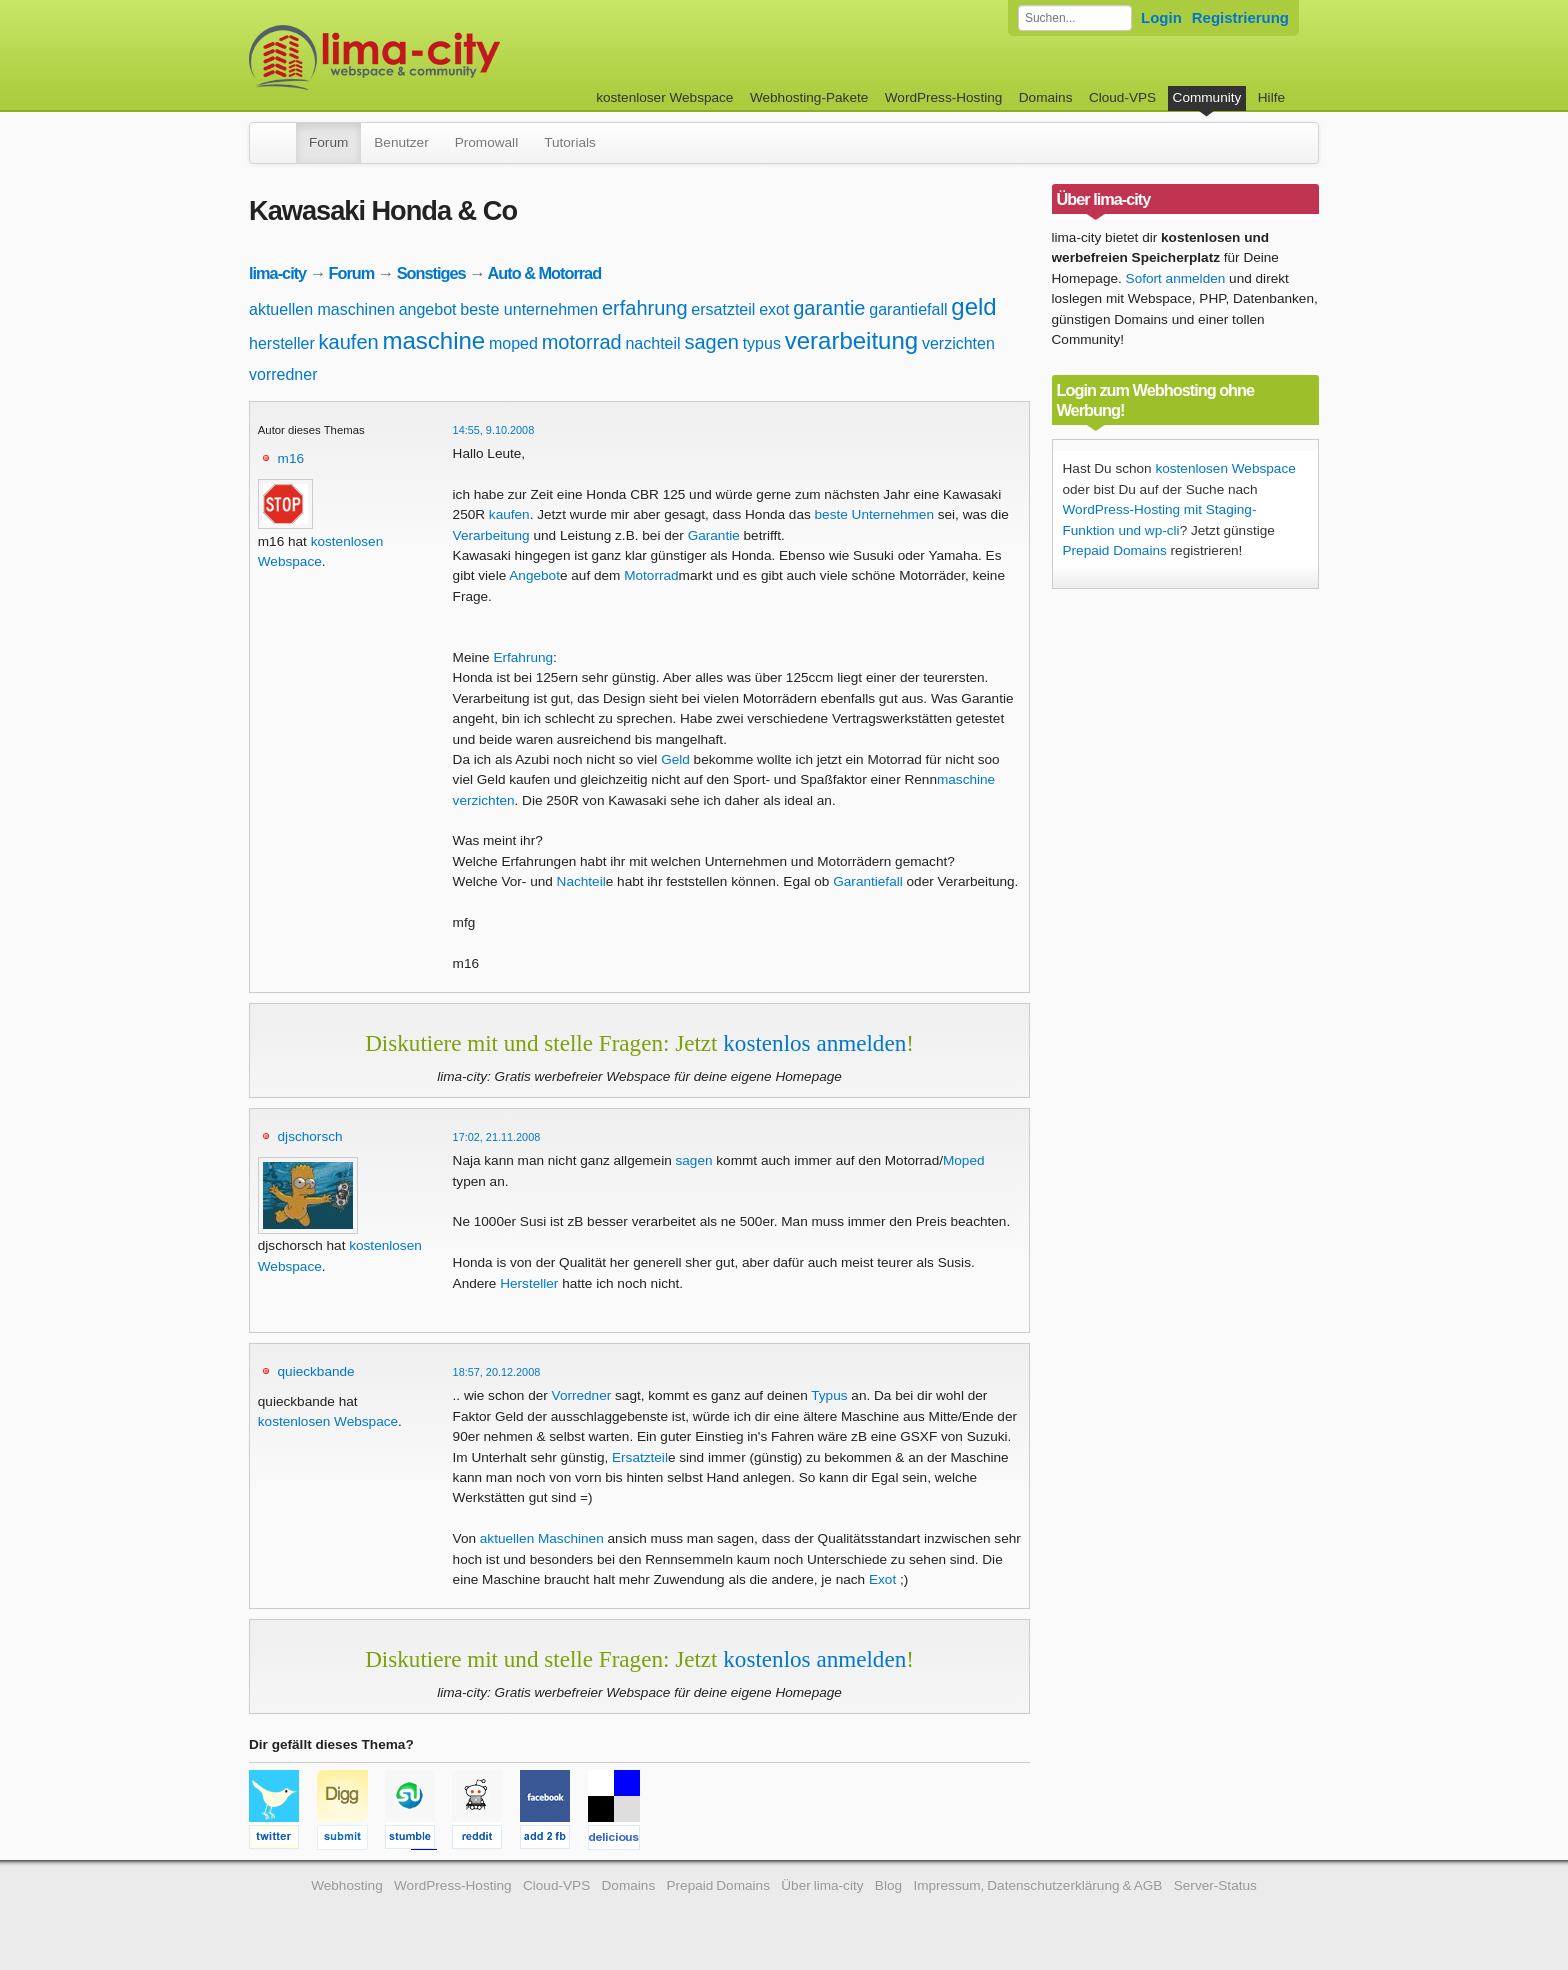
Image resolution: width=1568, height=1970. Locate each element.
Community (1207, 97)
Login (1161, 17)
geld (973, 306)
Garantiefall (868, 881)
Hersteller (529, 1283)
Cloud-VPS (1122, 97)
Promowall (486, 142)
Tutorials (570, 142)
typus (762, 343)
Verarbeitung (491, 535)
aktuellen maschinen (322, 309)
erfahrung (645, 308)
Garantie (714, 535)
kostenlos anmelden (814, 1043)
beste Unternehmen (874, 514)
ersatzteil (723, 309)
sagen (711, 342)
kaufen (349, 342)
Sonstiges (431, 273)
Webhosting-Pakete (809, 97)
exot (774, 309)
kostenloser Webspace (664, 97)
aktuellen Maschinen (542, 1538)
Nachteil (581, 881)
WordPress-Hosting (944, 97)
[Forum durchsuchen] (1075, 18)
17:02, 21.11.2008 (497, 1137)
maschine (433, 340)
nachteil (652, 343)
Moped (964, 1160)
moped (513, 343)
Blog (888, 1885)
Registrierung (1240, 17)
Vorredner (582, 1395)
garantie (829, 308)
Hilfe (1271, 97)
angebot (428, 309)
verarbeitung (851, 340)
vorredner (283, 374)
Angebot (534, 575)
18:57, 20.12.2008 (497, 1372)
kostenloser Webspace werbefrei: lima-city (449, 57)
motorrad (582, 342)
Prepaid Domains (1115, 550)
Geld (675, 759)
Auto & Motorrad (544, 273)
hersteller (282, 343)
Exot (882, 1579)
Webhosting (347, 1885)
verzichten (958, 343)
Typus (829, 1395)
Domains (1046, 97)
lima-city (277, 273)
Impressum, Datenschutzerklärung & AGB (1037, 1885)
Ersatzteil (640, 1457)
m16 (291, 458)
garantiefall (908, 309)
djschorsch (310, 1136)
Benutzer (401, 142)
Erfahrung (523, 657)
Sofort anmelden (1176, 278)
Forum (328, 142)
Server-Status (1215, 1885)
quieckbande (316, 1371)
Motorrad (651, 575)
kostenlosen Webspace (328, 1421)
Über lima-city (822, 1885)
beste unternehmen (529, 309)
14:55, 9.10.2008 (494, 430)
